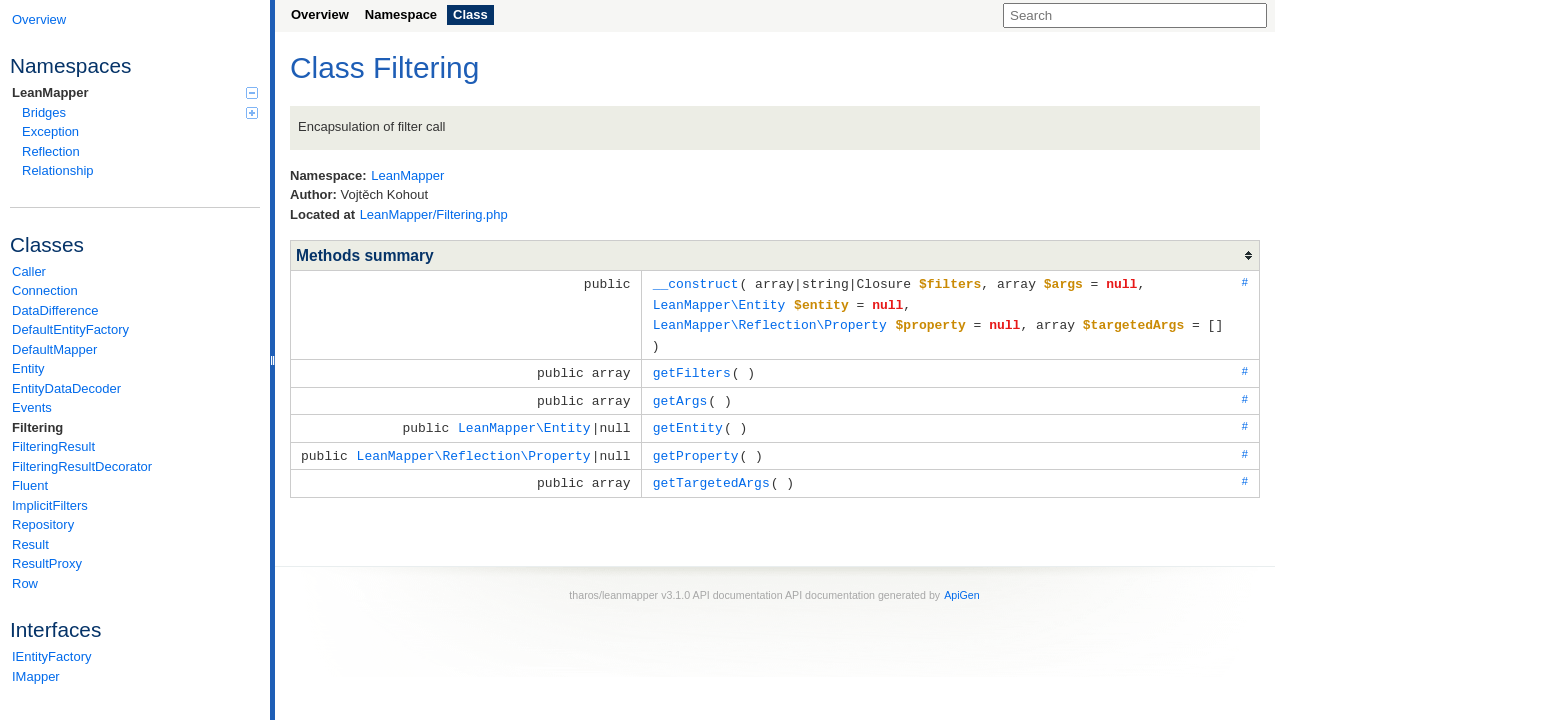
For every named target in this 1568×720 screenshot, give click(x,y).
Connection (45, 290)
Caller (29, 271)
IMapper (36, 676)
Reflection (51, 151)
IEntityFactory (51, 656)
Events (32, 407)
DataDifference (55, 310)
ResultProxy (47, 563)
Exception (50, 131)
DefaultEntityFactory (70, 329)
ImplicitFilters (50, 505)
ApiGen (962, 586)
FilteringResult (53, 446)
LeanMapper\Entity (719, 303)
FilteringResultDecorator (82, 466)
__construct (696, 283)
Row (25, 583)
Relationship (58, 170)
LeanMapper (135, 92)
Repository (43, 524)
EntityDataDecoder (66, 388)
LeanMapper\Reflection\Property (770, 322)
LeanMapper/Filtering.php (434, 214)
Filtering (37, 427)
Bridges (140, 112)
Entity (28, 368)
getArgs (680, 395)
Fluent (30, 485)
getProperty (696, 448)
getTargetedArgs (711, 474)
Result (30, 544)
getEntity (688, 421)
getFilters (692, 368)
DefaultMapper (54, 349)
